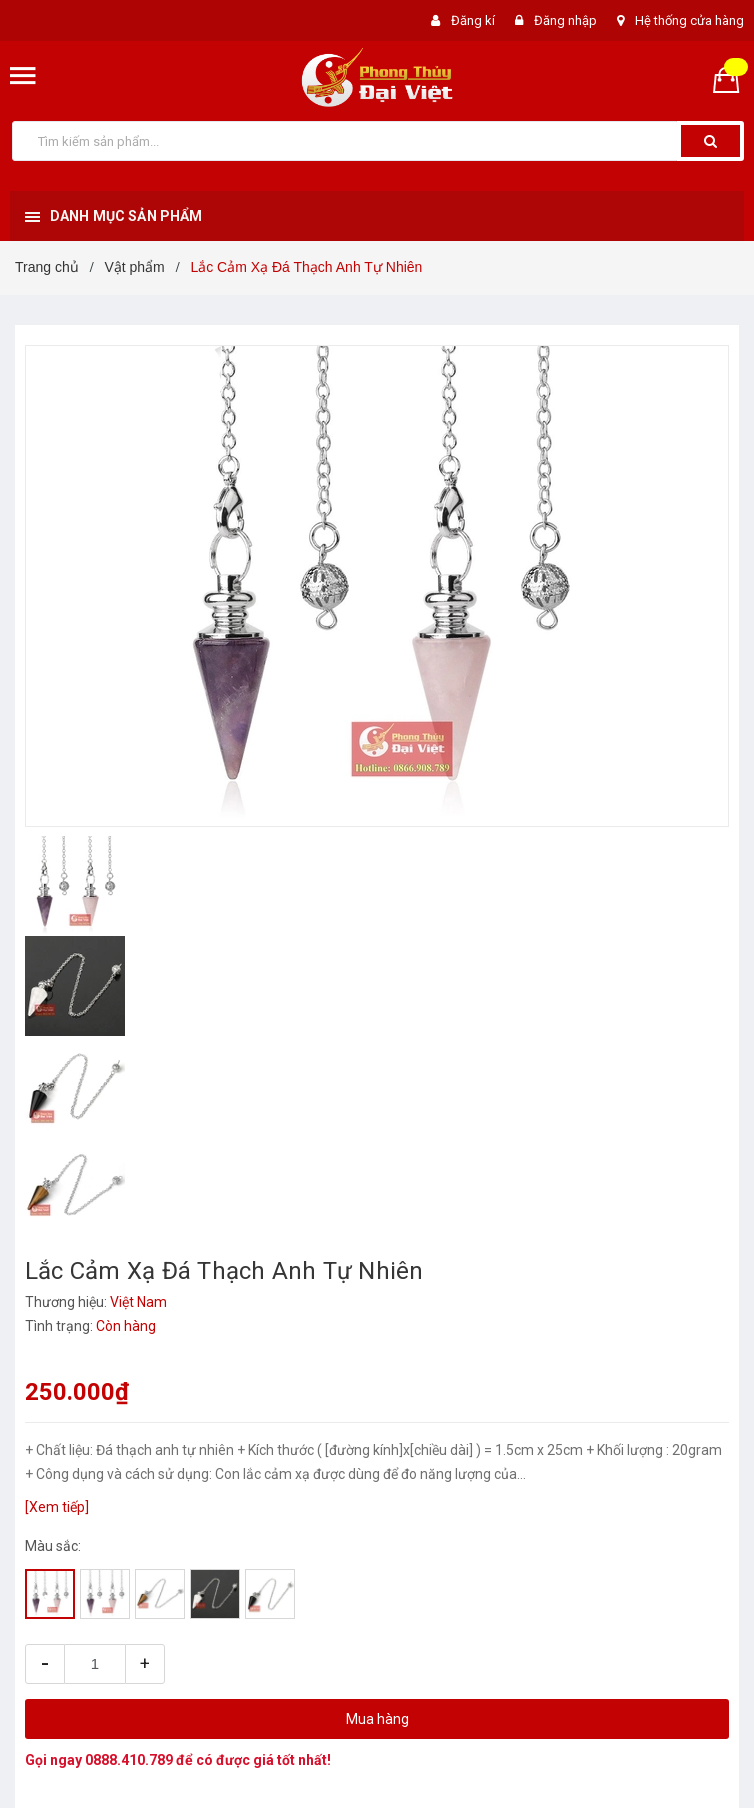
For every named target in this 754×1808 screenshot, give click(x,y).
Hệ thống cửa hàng (689, 20)
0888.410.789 (129, 1760)
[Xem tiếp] (57, 1507)
